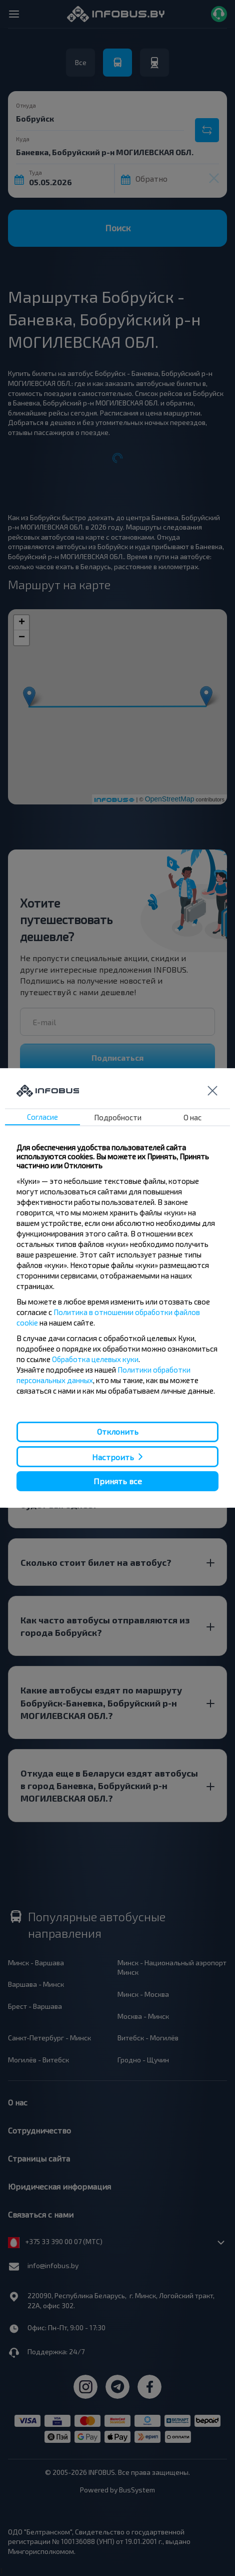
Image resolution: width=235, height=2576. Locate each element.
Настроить (113, 1456)
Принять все (118, 1481)
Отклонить (117, 1431)
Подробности (118, 1117)
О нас (193, 1117)
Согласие (42, 1116)
